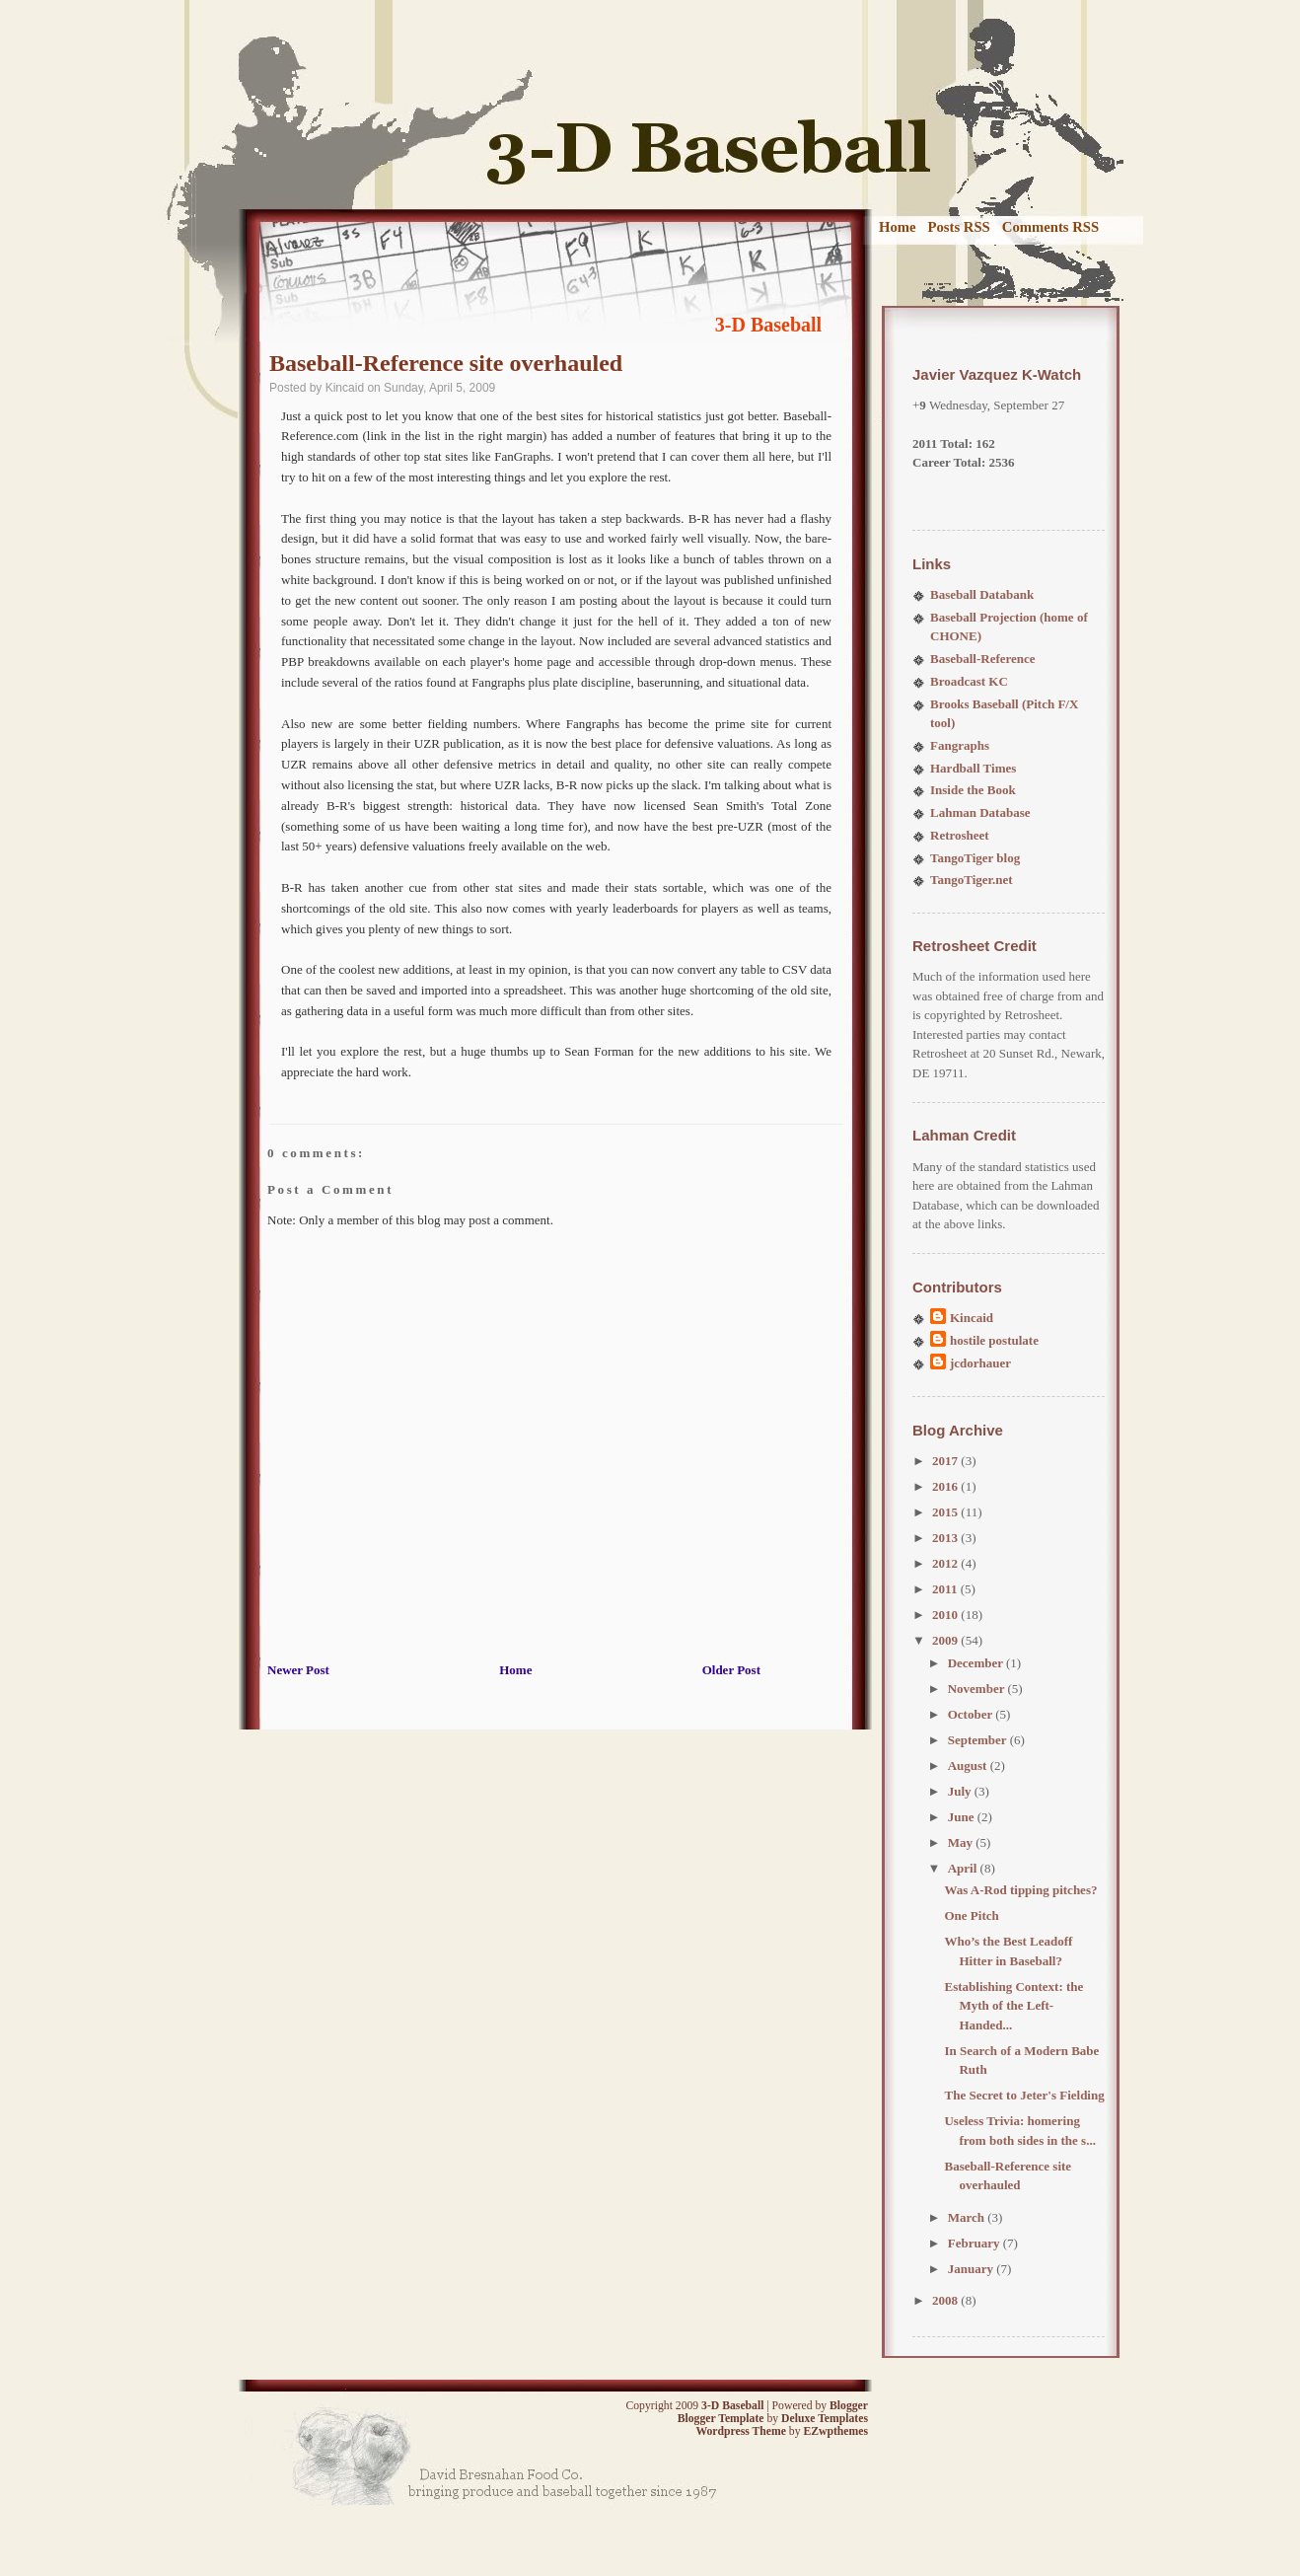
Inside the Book (973, 789)
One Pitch (971, 1915)
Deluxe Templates (824, 2418)
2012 (946, 1563)
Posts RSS (959, 227)
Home (897, 227)
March (968, 2217)
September (979, 1739)
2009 (946, 1640)
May (962, 1842)
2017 (946, 1460)
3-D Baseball (768, 324)
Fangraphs (959, 745)
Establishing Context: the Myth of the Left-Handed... (1013, 2005)
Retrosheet (959, 835)
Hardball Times (973, 768)
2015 (946, 1512)
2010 (946, 1614)
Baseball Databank (982, 594)
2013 (946, 1537)
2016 (946, 1486)
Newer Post (298, 1669)
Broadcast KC (969, 681)
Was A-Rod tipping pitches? (1020, 1889)
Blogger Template (721, 2418)
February (975, 2243)
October (972, 1714)
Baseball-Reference (983, 658)
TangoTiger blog (975, 857)
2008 (946, 2300)
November (978, 1688)
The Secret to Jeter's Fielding (1024, 2095)
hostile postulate (994, 1340)
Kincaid (971, 1317)
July (961, 1791)
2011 (946, 1589)
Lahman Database (980, 812)
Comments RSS (1050, 227)
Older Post (731, 1669)
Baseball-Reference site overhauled (445, 363)
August (969, 1765)
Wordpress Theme (740, 2431)
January (972, 2268)
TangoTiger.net (971, 879)
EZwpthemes (835, 2431)
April (964, 1868)
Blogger (849, 2405)
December (977, 1663)
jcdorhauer (980, 1363)
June (962, 1816)
